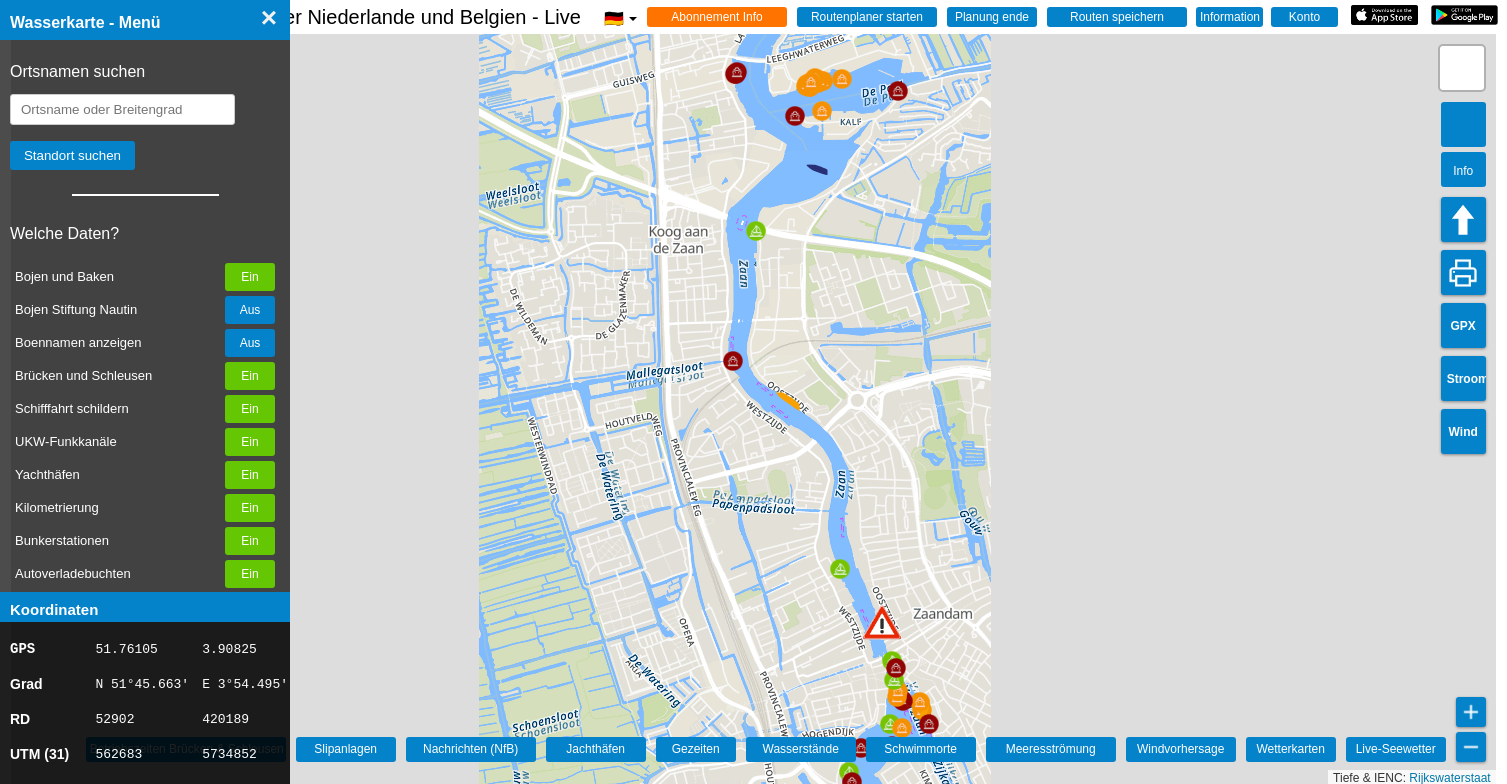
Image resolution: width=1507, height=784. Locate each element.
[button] (882, 622)
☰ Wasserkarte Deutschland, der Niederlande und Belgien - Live (332, 17)
